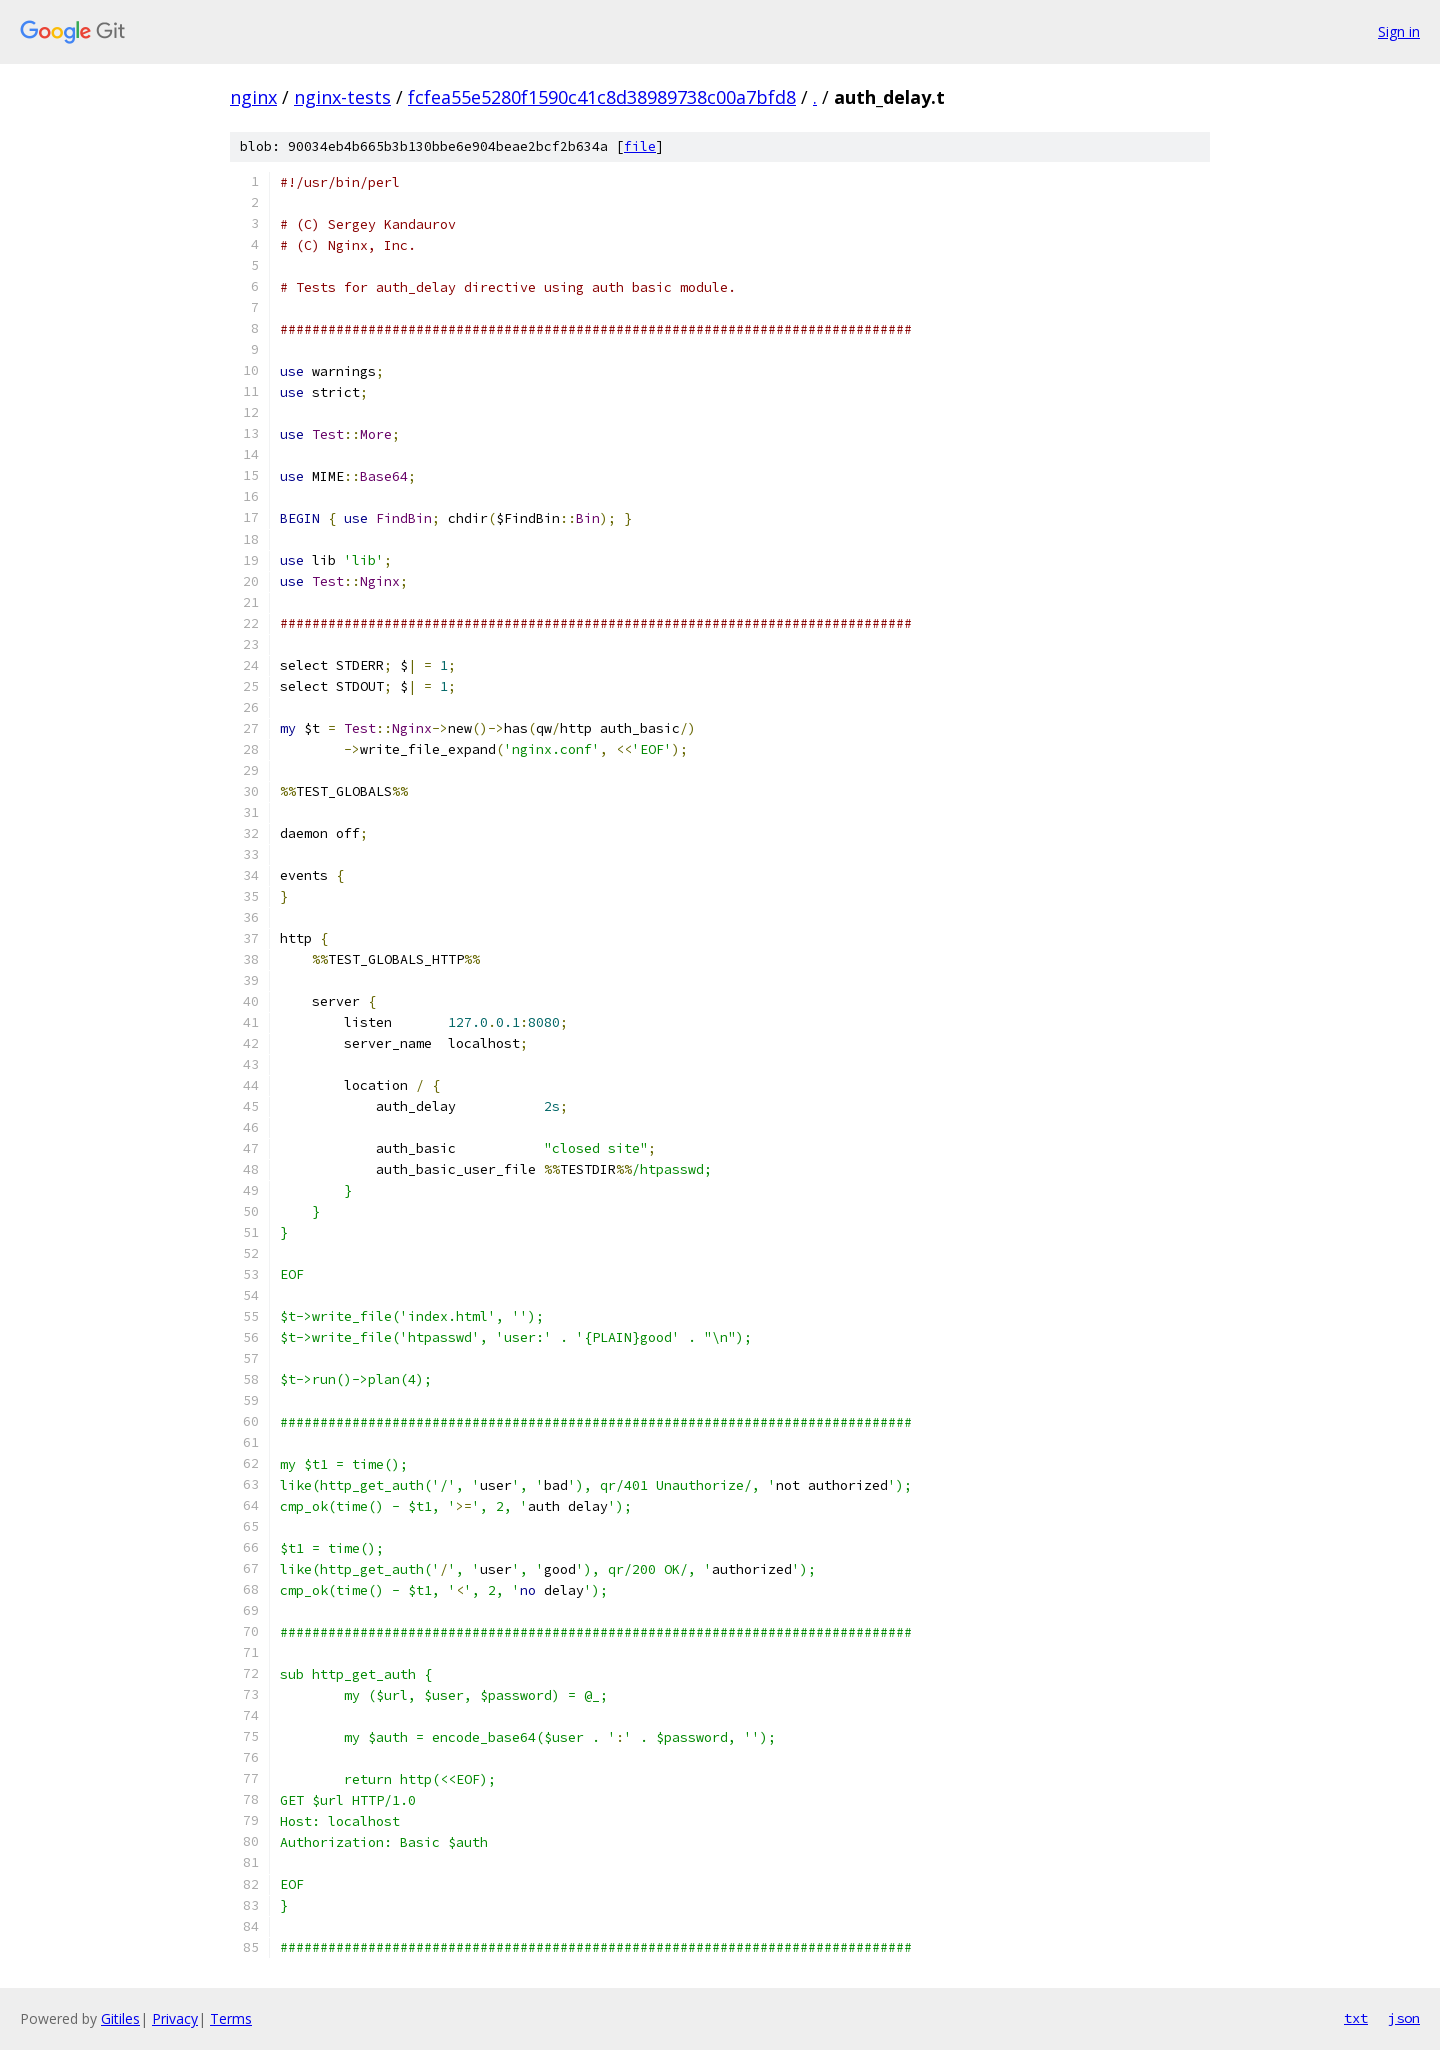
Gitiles (120, 2018)
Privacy (175, 2018)
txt (1356, 2018)
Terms (231, 2018)
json (1404, 2018)
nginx (253, 97)
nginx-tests (342, 97)
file (640, 146)
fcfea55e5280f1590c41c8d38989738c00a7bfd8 (602, 97)
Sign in (1399, 31)
